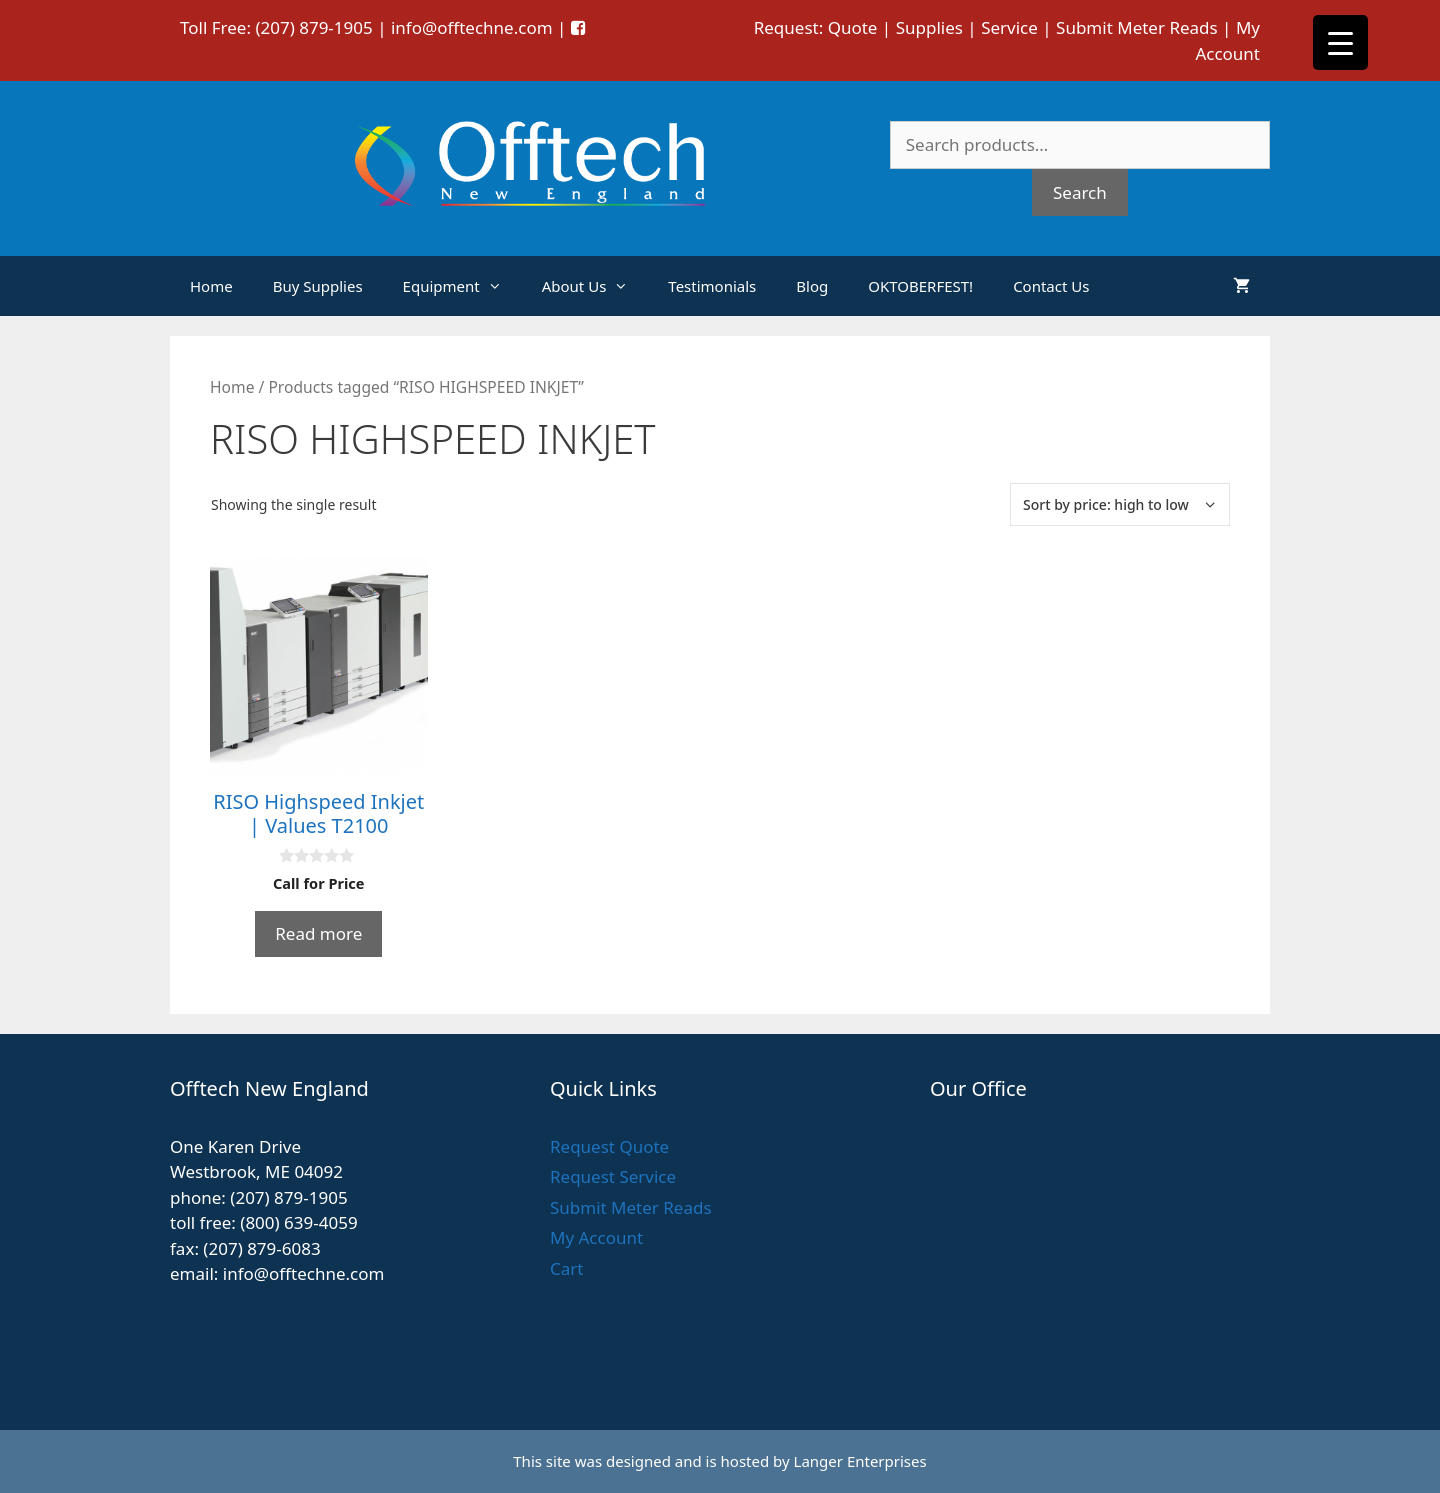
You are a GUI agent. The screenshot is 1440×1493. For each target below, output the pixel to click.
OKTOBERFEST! (920, 286)
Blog (812, 286)
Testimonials (712, 286)
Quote (853, 27)
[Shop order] (1120, 504)
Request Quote (609, 1146)
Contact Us (1051, 286)
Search (1080, 192)
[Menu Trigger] (1340, 42)
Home (211, 286)
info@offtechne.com (472, 27)
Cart (566, 1268)
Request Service (613, 1176)
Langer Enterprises (860, 1461)
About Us (595, 286)
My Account (596, 1237)
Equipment (462, 286)
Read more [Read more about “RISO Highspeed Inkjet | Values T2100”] (318, 933)
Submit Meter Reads (1137, 27)
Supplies (929, 27)
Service (1009, 27)
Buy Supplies (318, 286)
